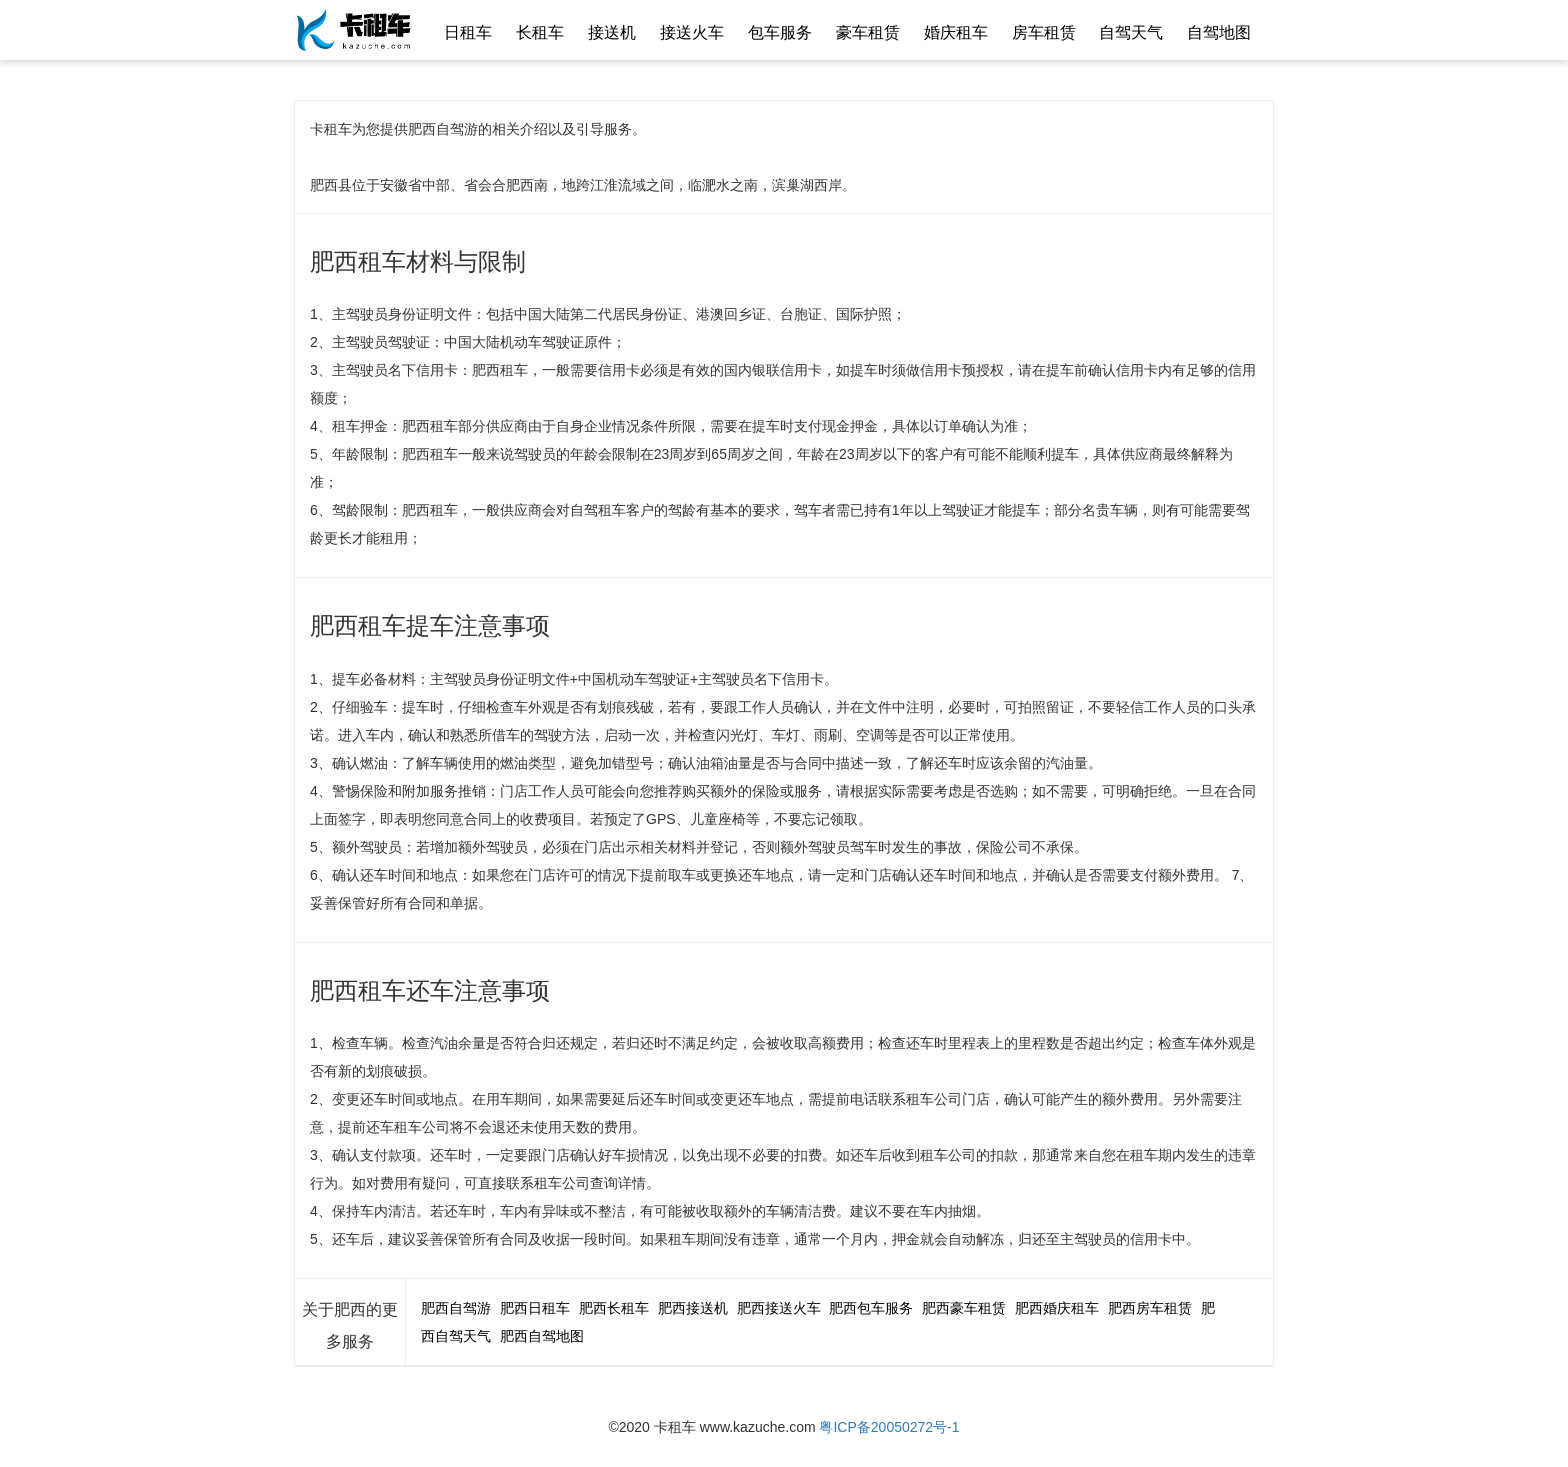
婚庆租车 (956, 32)
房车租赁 (1044, 32)
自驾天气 (1131, 32)
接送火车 (692, 32)
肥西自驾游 (456, 1308)
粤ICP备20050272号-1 (889, 1427)
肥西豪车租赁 (964, 1308)
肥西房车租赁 (1150, 1308)
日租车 (468, 32)
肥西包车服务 (871, 1308)
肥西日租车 (535, 1308)
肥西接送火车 (779, 1308)
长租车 (540, 32)
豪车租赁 (868, 32)
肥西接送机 (693, 1308)
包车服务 (780, 32)
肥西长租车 (614, 1308)
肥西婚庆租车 (1057, 1308)
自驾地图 (1219, 32)
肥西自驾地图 (542, 1336)
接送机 (612, 32)
